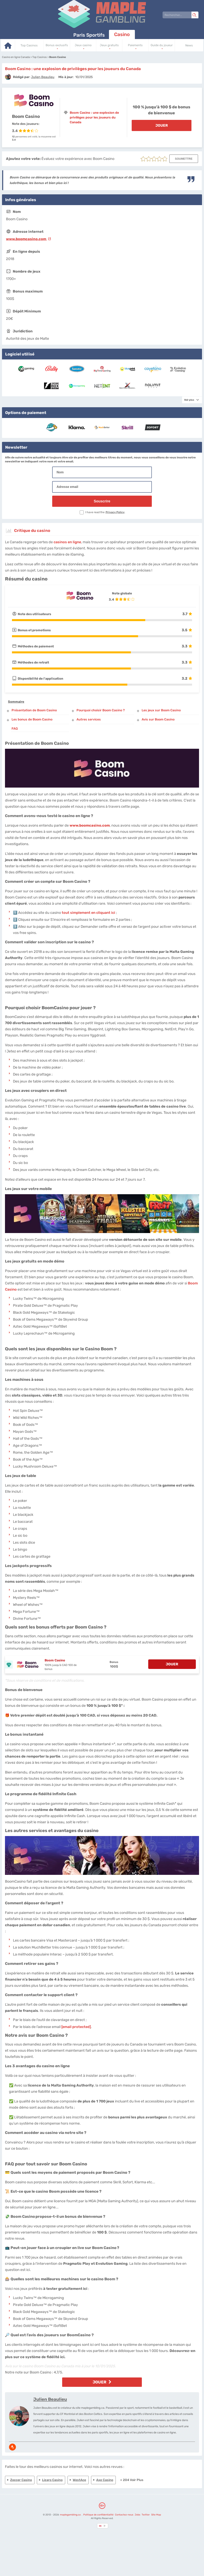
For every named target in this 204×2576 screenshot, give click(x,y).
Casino (122, 34)
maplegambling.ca (70, 2514)
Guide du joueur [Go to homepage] (162, 45)
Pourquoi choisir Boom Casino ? (100, 710)
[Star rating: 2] (150, 158)
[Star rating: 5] (166, 158)
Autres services (88, 719)
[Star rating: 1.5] (147, 158)
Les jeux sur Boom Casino (161, 710)
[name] (102, 472)
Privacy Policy (115, 512)
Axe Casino (104, 2480)
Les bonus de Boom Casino (32, 719)
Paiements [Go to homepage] (135, 45)
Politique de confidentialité (98, 2514)
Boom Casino (55, 1660)
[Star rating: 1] (144, 158)
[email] (102, 487)
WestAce (79, 2480)
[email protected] (76, 2027)
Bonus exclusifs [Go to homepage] (57, 45)
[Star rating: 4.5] (163, 158)
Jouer (161, 125)
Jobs (137, 2514)
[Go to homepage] (8, 48)
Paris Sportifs (89, 35)
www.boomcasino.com (26, 239)
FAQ (15, 728)
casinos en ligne (67, 542)
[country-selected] (100, 2525)
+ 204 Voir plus (131, 2480)
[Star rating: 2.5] (152, 158)
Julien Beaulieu (50, 2399)
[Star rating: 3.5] (158, 158)
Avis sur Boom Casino (158, 719)
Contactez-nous (124, 2514)
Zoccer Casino (21, 2480)
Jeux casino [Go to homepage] (83, 45)
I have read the (95, 512)
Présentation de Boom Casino (34, 710)
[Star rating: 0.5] (141, 158)
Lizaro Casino (52, 2480)
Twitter (146, 2514)
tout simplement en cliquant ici (88, 912)
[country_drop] (105, 2525)
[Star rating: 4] (160, 158)
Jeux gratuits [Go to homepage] (109, 45)
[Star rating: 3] (155, 158)
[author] (8, 77)
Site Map (156, 2514)
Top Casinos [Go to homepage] (29, 45)
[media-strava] (12, 2447)
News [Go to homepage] (189, 45)
